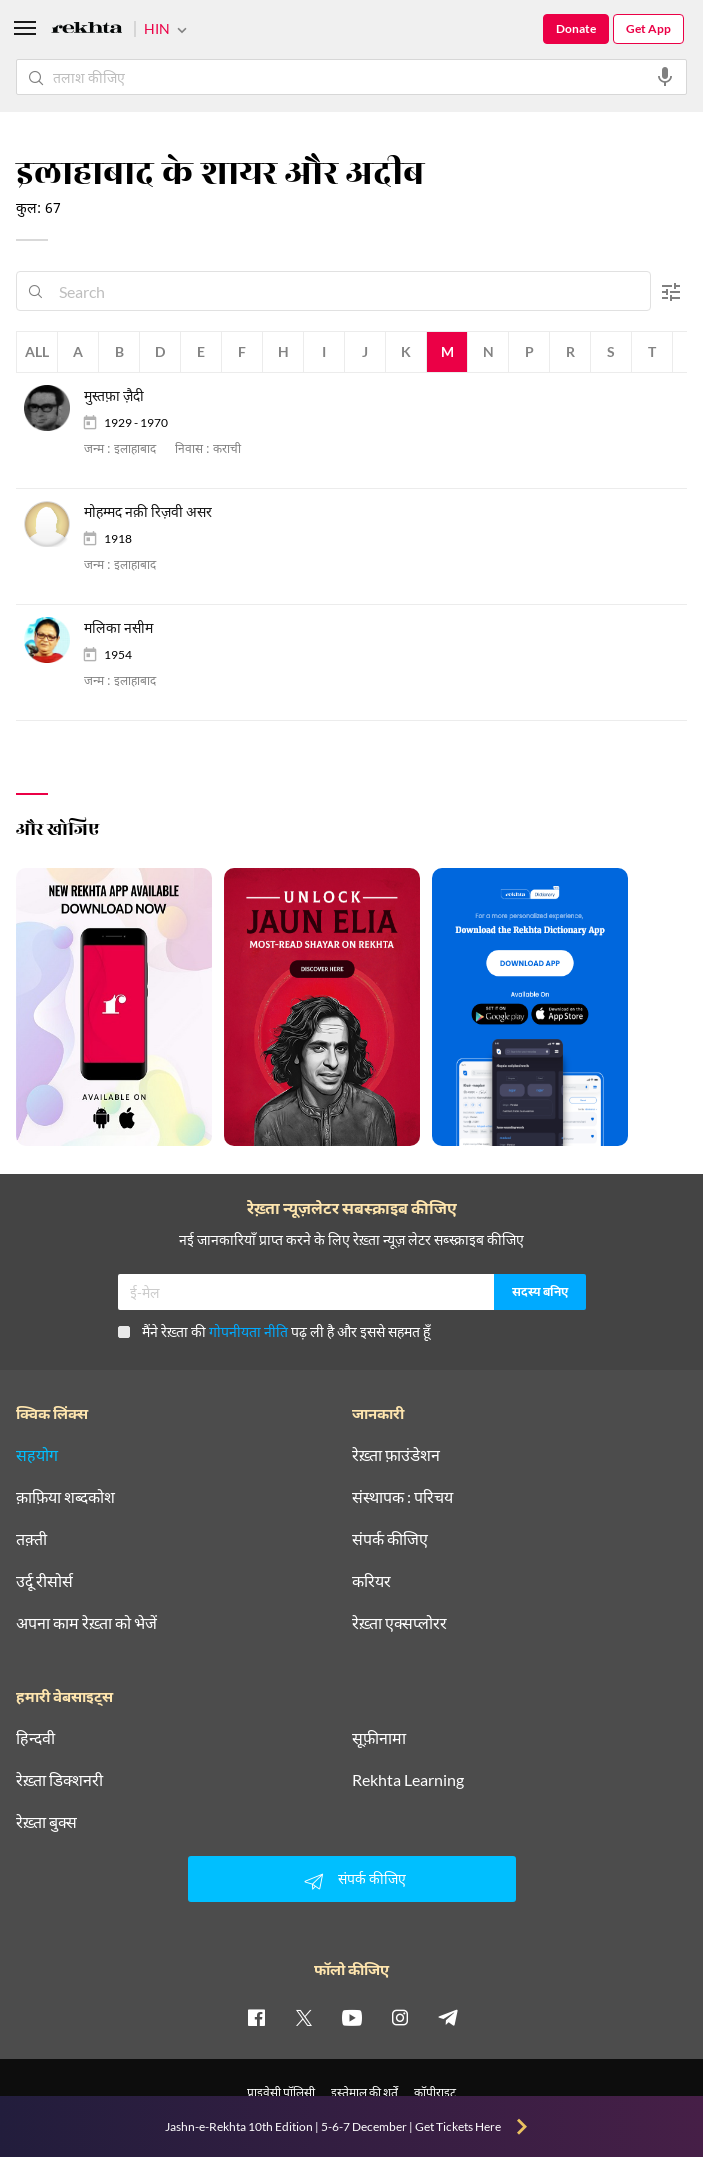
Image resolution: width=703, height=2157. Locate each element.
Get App (648, 28)
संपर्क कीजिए (390, 1539)
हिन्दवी (35, 1738)
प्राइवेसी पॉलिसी (281, 2092)
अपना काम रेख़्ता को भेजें (86, 1623)
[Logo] (87, 30)
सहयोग (37, 1455)
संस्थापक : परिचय (402, 1497)
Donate (576, 28)
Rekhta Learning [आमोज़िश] (408, 1780)
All (37, 351)
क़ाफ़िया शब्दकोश (65, 1497)
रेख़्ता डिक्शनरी (59, 1780)
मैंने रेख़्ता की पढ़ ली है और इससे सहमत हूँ (274, 1331)
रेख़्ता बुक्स (46, 1822)
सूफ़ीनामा (379, 1738)
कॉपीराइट (435, 2092)
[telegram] (448, 2017)
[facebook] (256, 2017)
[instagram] (400, 2017)
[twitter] (304, 2017)
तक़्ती (31, 1539)
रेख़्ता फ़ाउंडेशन (396, 1455)
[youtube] (352, 2017)
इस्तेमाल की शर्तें (364, 2092)
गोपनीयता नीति (248, 1331)
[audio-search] (665, 77)
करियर (371, 1581)
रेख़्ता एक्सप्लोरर (399, 1623)
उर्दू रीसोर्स (44, 1581)
